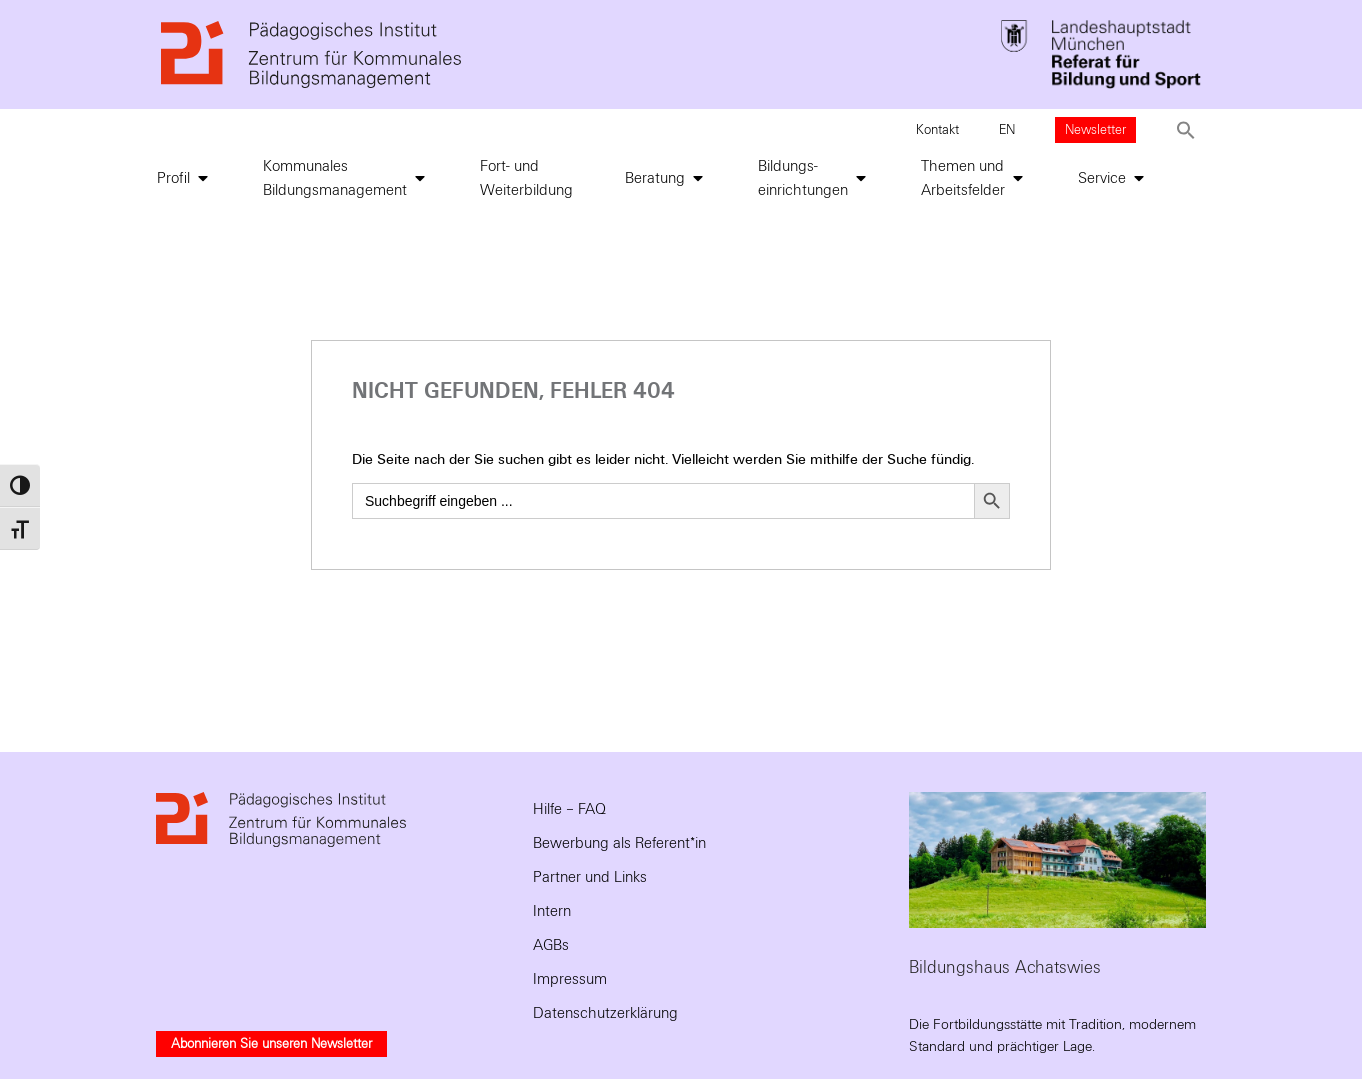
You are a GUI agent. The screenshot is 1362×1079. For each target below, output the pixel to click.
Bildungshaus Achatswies (1005, 967)
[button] (1186, 130)
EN (1007, 130)
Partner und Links (590, 877)
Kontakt (937, 130)
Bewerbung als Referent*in (619, 843)
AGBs (551, 945)
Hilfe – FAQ (569, 809)
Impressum (570, 979)
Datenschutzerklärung (605, 1013)
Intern (552, 911)
